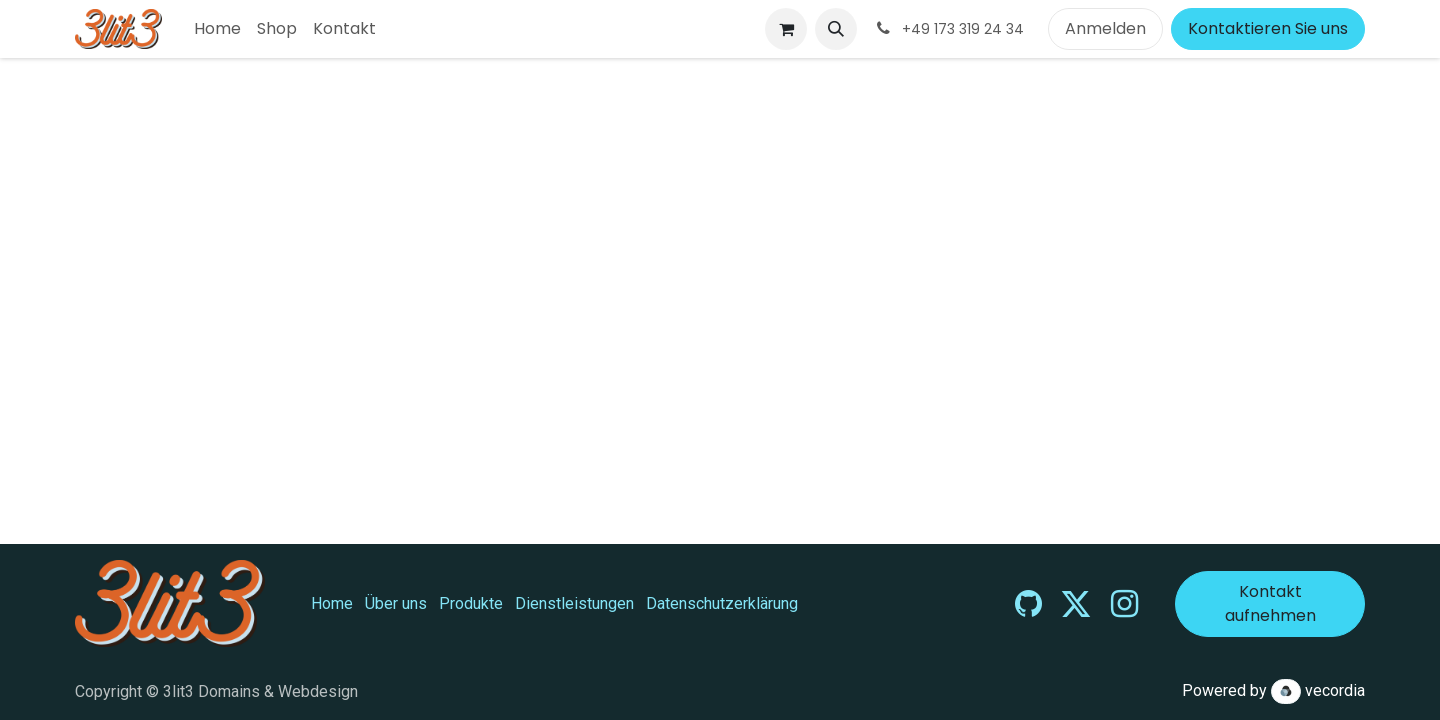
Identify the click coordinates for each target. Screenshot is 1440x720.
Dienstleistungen (574, 603)
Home (332, 603)
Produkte (471, 603)
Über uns (396, 603)
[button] (836, 29)
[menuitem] (217, 29)
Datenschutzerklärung (722, 603)
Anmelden (1105, 28)
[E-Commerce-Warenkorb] (786, 29)
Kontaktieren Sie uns (1268, 28)
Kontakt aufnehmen (1270, 603)
